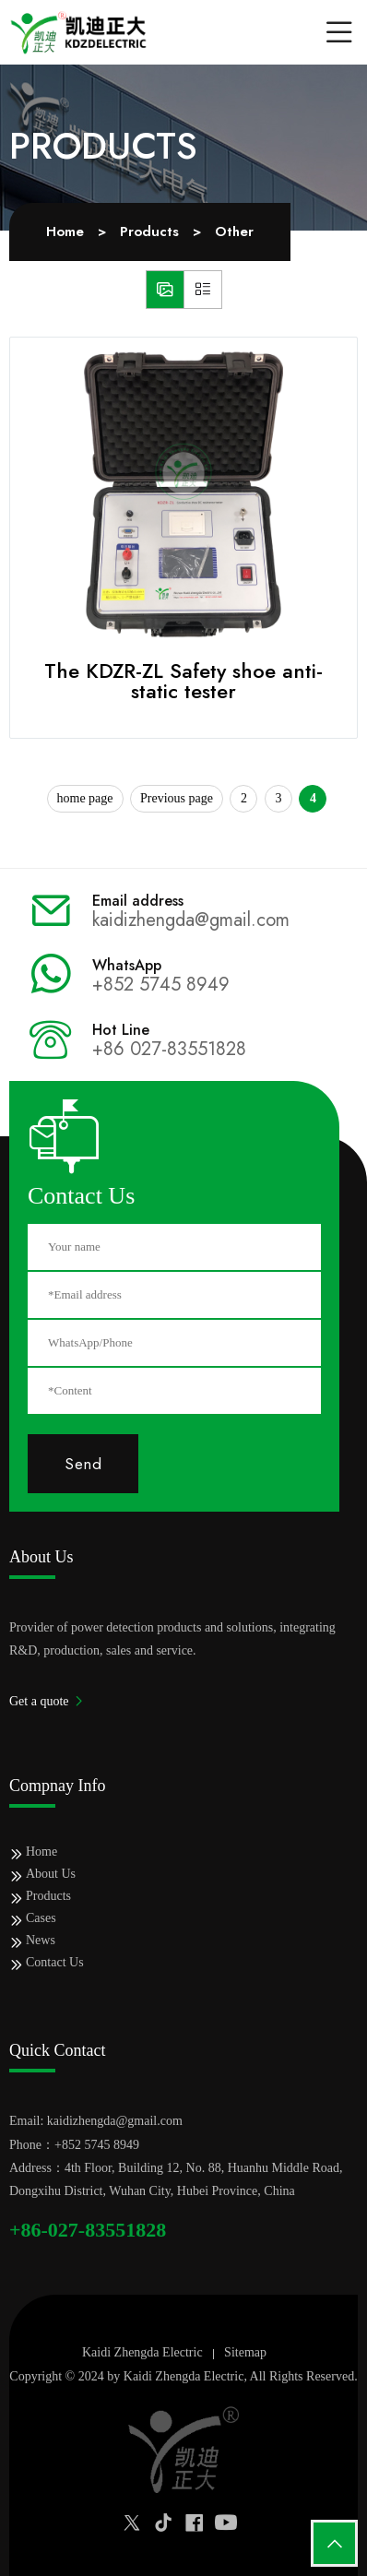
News (40, 1940)
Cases (41, 1918)
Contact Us (55, 1962)
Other (234, 231)
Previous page (176, 798)
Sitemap (245, 2352)
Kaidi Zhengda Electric (142, 2352)
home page (85, 798)
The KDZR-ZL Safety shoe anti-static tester (183, 681)
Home (65, 231)
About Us (51, 1874)
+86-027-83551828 (87, 2229)
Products (149, 231)
